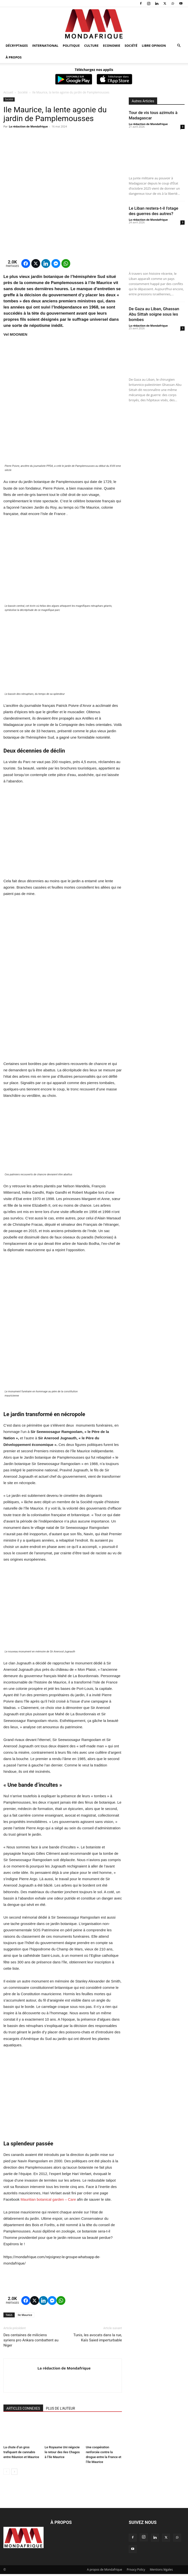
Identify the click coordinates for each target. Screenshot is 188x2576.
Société (131, 45)
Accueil (8, 92)
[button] (179, 45)
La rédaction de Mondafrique (28, 126)
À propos (14, 57)
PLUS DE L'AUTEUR (60, 2408)
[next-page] (14, 2472)
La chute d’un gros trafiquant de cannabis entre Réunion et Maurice (21, 2452)
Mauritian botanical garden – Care (48, 2199)
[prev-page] (6, 2472)
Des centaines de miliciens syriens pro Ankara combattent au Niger (31, 2340)
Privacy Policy (136, 2569)
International (45, 45)
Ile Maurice (25, 2315)
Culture (91, 45)
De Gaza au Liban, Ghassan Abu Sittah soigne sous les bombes (154, 314)
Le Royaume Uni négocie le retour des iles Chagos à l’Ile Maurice (62, 2452)
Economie (111, 45)
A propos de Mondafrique (104, 2569)
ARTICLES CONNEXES (23, 2408)
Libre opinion (154, 45)
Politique (71, 45)
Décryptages (17, 45)
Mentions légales (161, 2569)
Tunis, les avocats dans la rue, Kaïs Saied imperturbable (97, 2337)
